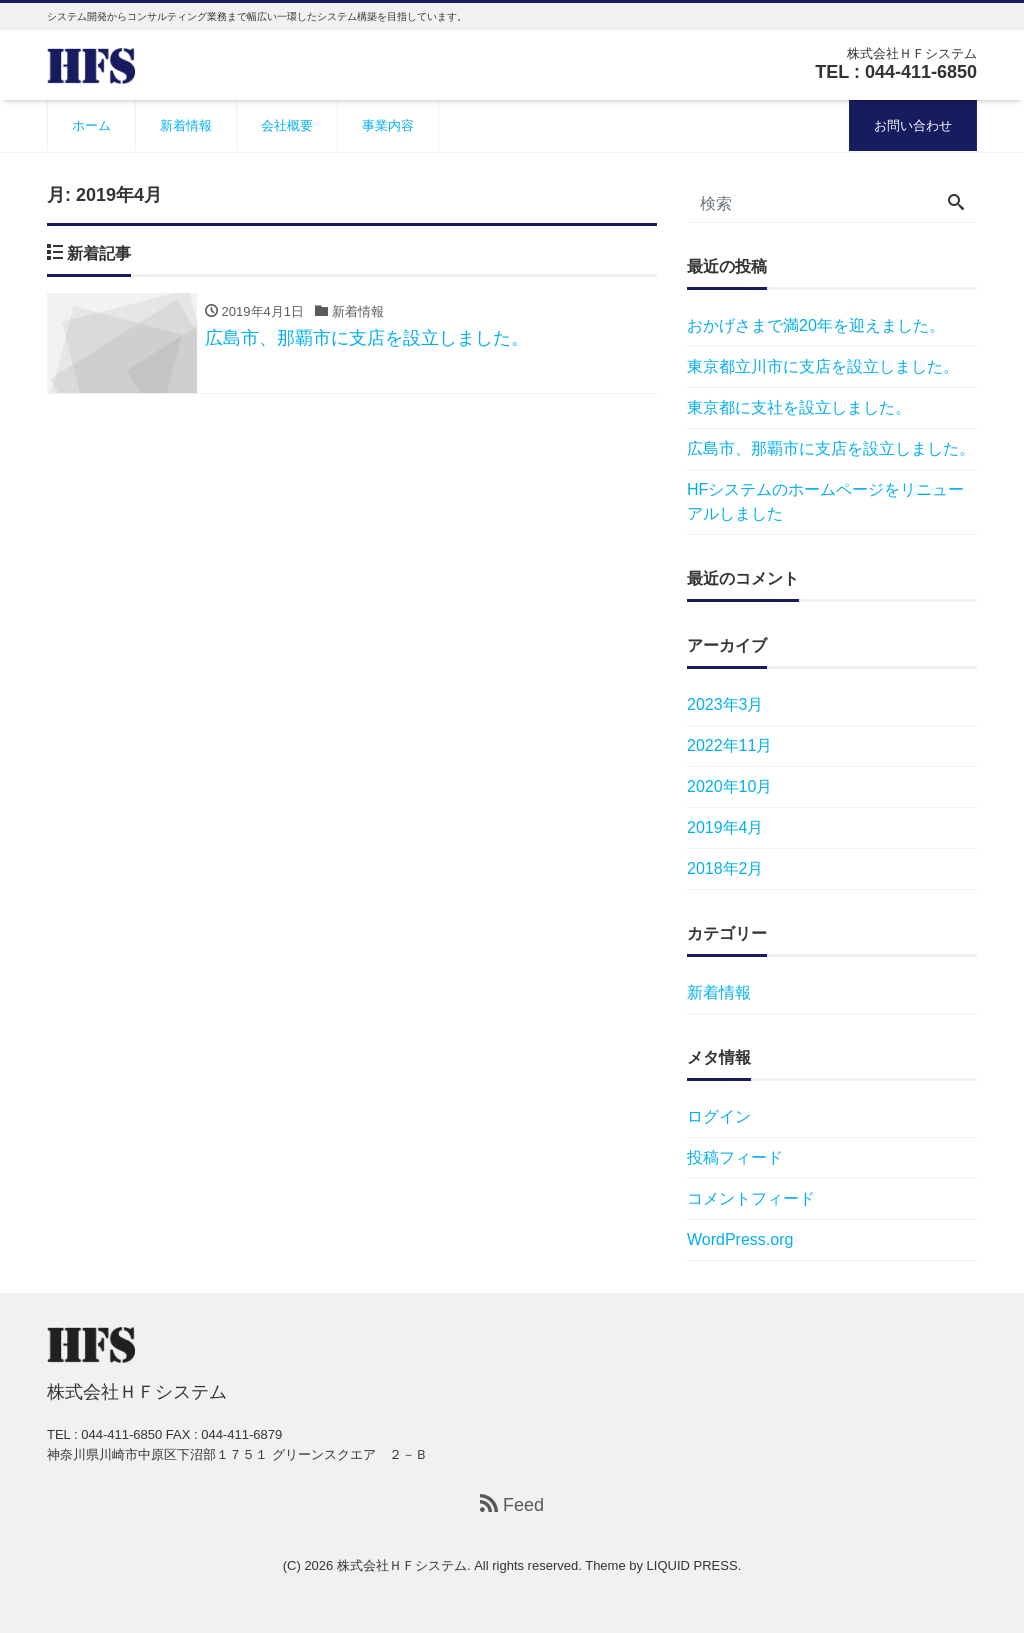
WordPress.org (740, 1239)
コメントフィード (751, 1198)
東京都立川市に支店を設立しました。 (823, 366)
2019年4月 (725, 827)
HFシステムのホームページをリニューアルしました (825, 501)
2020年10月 (729, 786)
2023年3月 (725, 704)
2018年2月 (725, 868)
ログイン (719, 1116)
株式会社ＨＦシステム (402, 1565)
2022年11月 (729, 745)
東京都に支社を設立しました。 (799, 407)
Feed (512, 1504)
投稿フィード (735, 1157)
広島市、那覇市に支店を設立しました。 (831, 448)
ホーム (91, 125)
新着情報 (186, 125)
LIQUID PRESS (692, 1565)
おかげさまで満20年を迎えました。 (816, 325)
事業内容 (388, 125)
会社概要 (287, 125)
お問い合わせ (913, 125)
